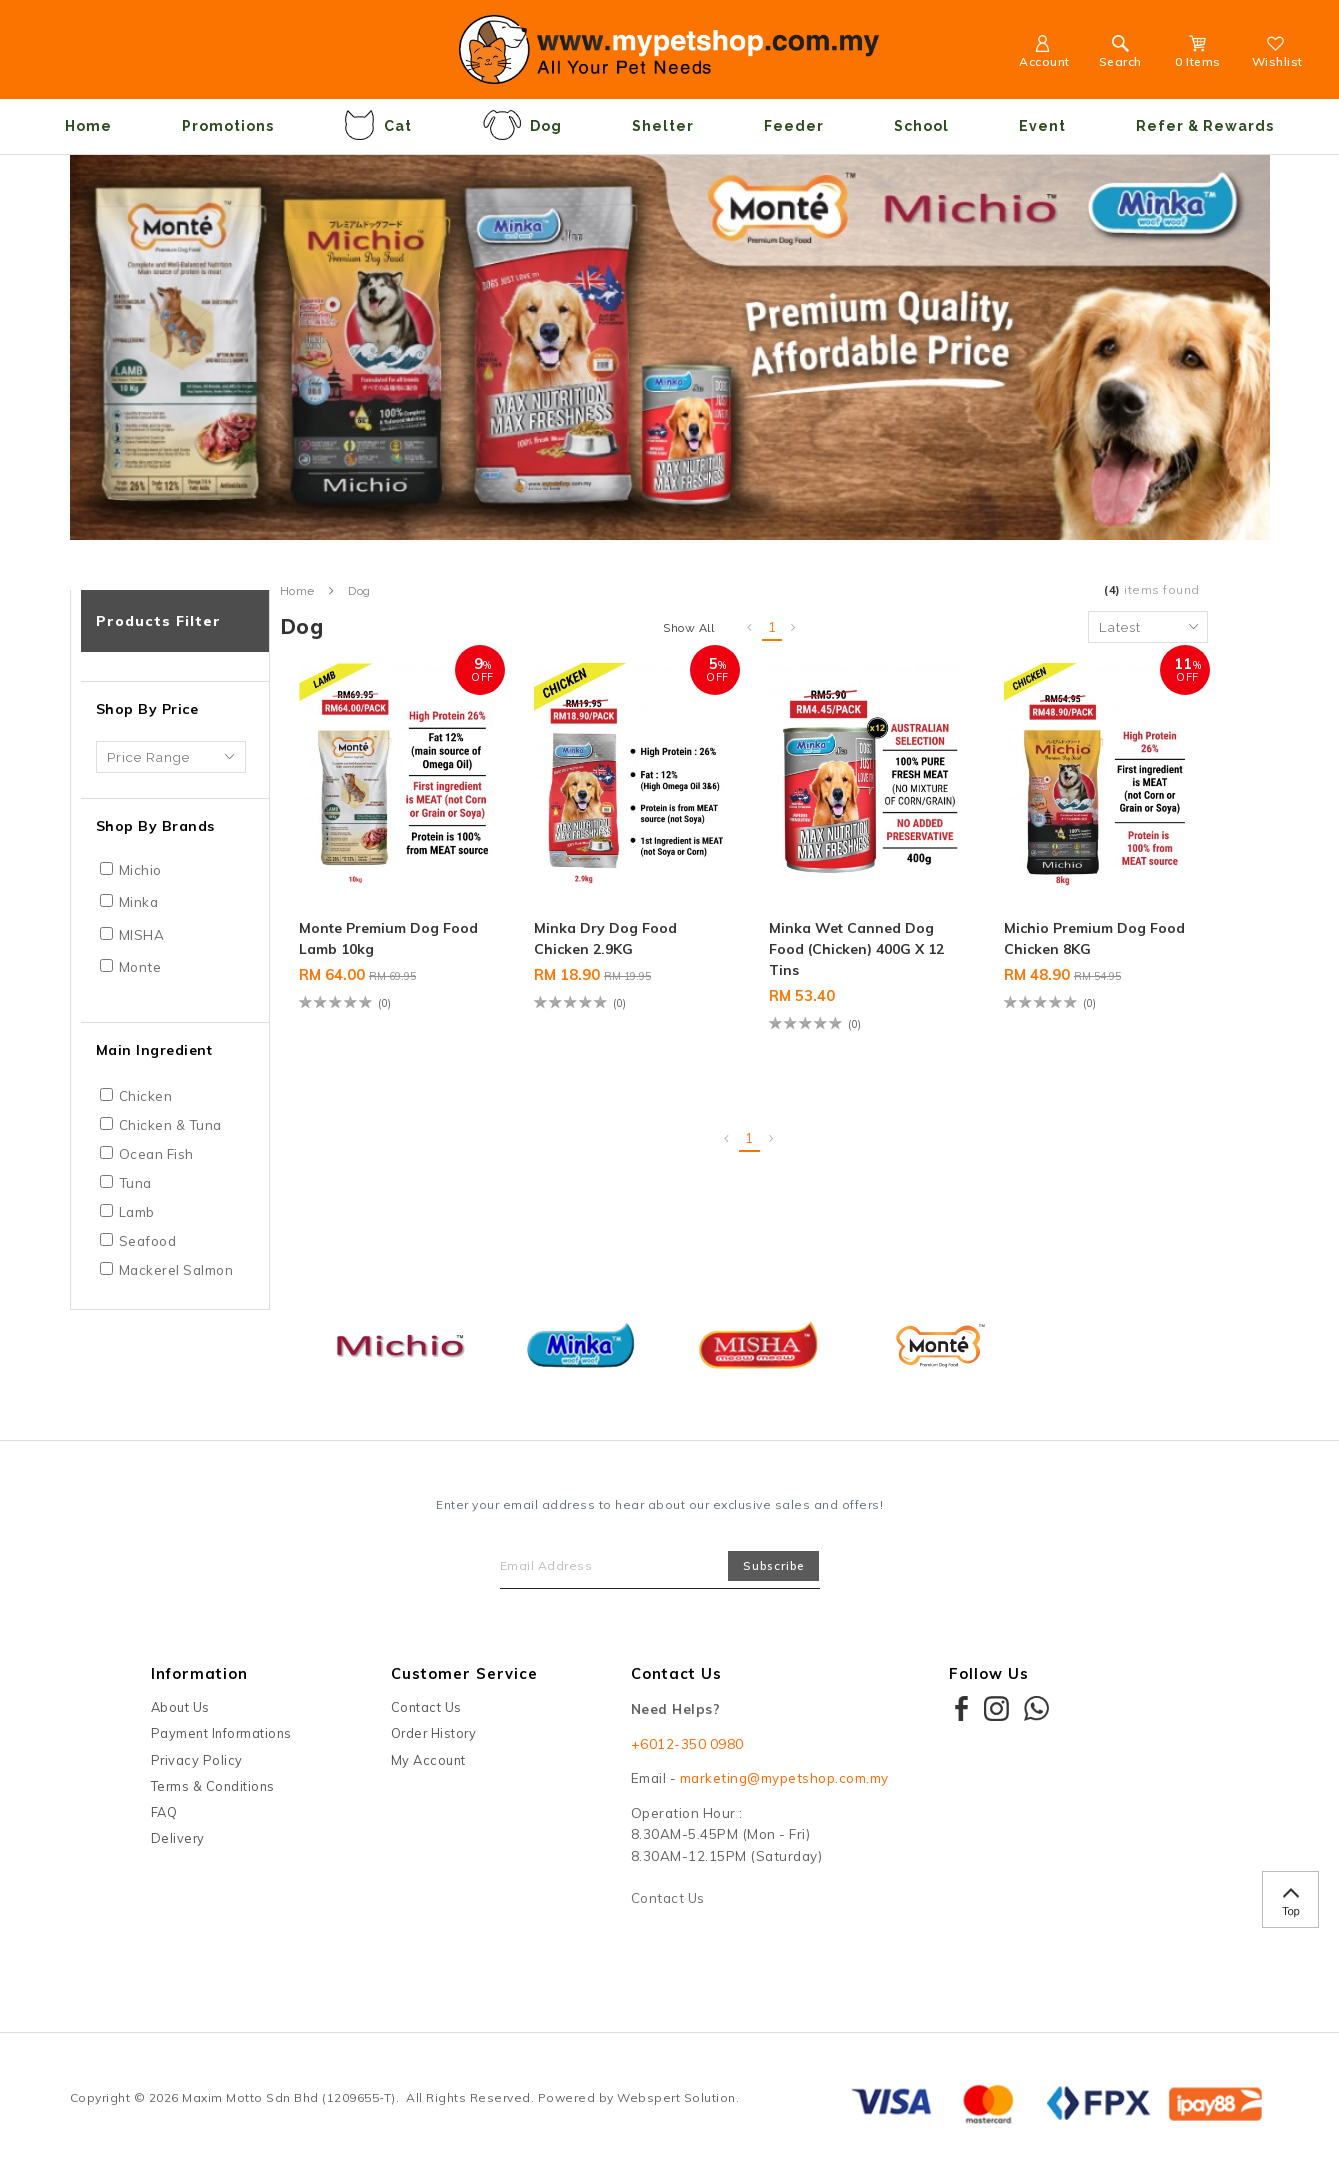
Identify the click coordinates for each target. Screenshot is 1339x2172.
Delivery (178, 1838)
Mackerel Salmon (176, 1270)
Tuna (135, 1183)
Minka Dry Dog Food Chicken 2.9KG (605, 938)
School (921, 126)
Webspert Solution (676, 2097)
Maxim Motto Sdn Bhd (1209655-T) (289, 2097)
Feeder (794, 126)
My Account (428, 1760)
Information (199, 1673)
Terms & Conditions (213, 1786)
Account (1044, 54)
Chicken (146, 1096)
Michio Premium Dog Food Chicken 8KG (1094, 938)
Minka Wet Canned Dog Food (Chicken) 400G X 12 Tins (856, 949)
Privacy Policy (197, 1760)
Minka (139, 902)
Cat (378, 125)
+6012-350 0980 (687, 1744)
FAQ (164, 1812)
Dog (522, 125)
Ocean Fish (156, 1154)
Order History (434, 1733)
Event (1042, 126)
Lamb (137, 1212)
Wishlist (1277, 54)
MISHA (142, 935)
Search (1120, 54)
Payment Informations (221, 1733)
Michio (140, 870)
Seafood (148, 1241)
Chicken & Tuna (170, 1125)
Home (88, 126)
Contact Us (426, 1707)
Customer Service (464, 1673)
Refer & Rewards (1205, 126)
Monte (140, 967)
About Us (180, 1707)
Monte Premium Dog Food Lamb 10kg (388, 938)
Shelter (663, 126)
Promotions (228, 126)
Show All (688, 628)
